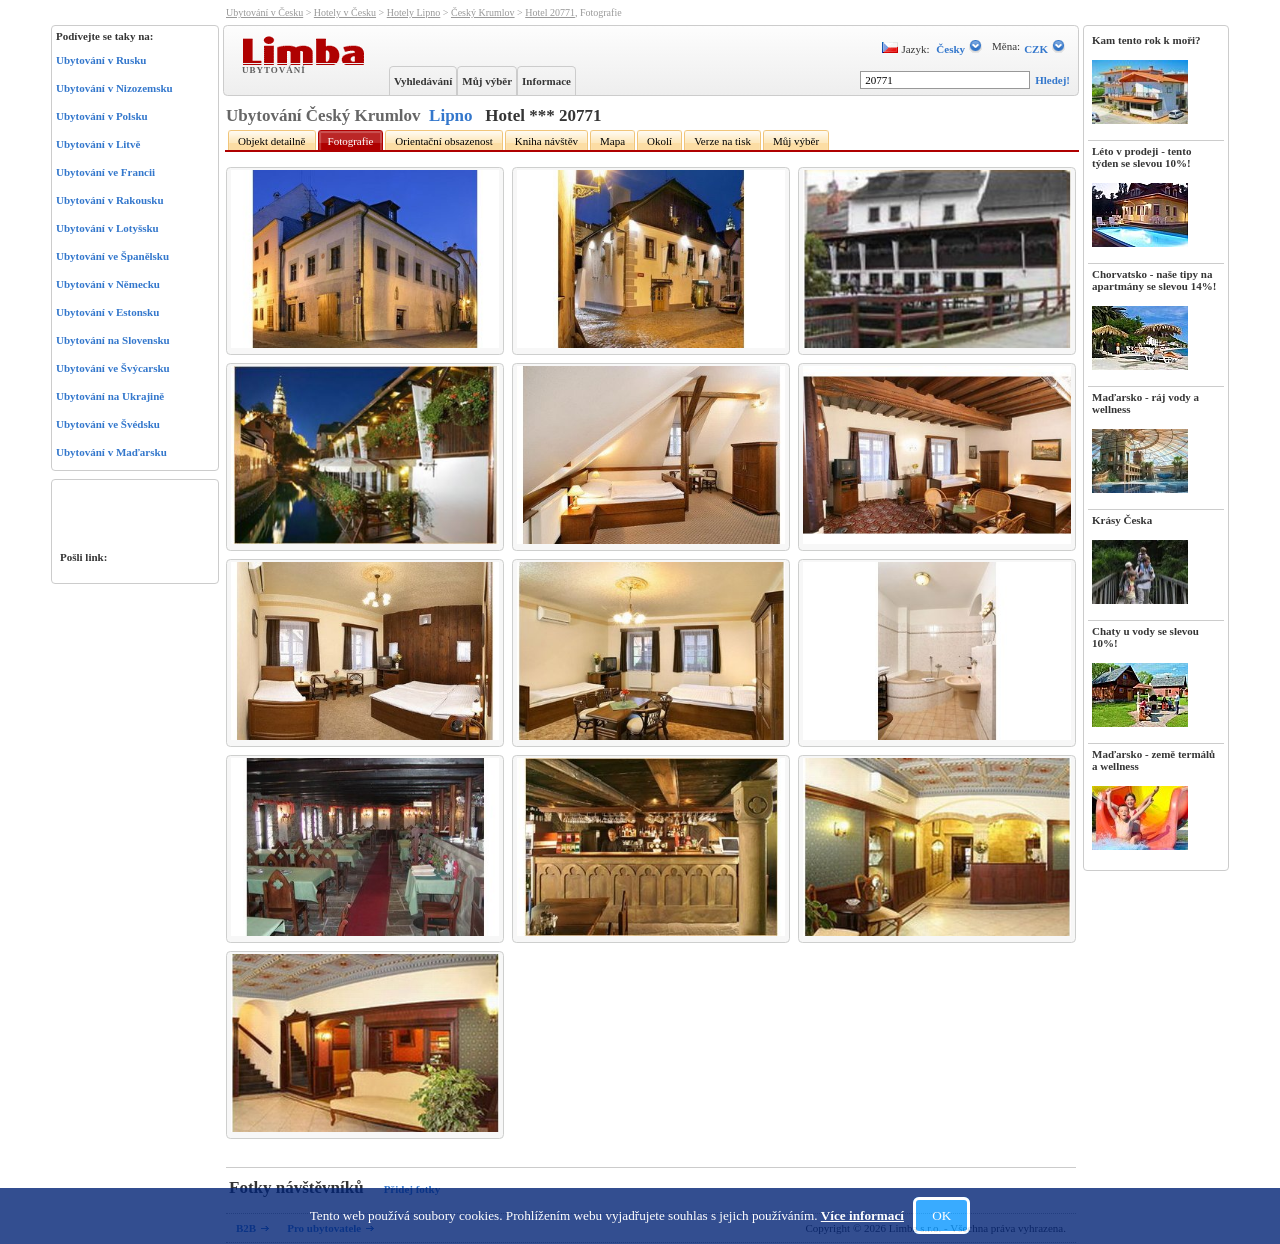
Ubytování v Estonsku (107, 312)
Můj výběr (487, 81)
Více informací (862, 1215)
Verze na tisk (722, 141)
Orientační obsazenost (443, 141)
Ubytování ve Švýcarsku (113, 368)
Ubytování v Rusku (101, 60)
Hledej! (1052, 80)
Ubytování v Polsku (102, 116)
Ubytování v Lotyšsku (107, 228)
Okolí (659, 141)
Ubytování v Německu (108, 284)
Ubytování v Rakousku (110, 200)
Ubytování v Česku (264, 12)
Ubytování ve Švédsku (108, 424)
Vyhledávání (423, 81)
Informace (546, 81)
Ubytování (276, 69)
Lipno (450, 115)
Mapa (612, 141)
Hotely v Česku (345, 12)
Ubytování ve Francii (105, 172)
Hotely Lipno (414, 12)
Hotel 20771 (550, 12)
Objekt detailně (272, 141)
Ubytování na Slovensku (113, 340)
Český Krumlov (483, 12)
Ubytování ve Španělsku (112, 256)
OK (941, 1215)
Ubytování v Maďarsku (111, 452)
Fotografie (351, 141)
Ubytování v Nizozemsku (114, 88)
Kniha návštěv (546, 141)
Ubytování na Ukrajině (110, 396)
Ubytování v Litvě (98, 144)
